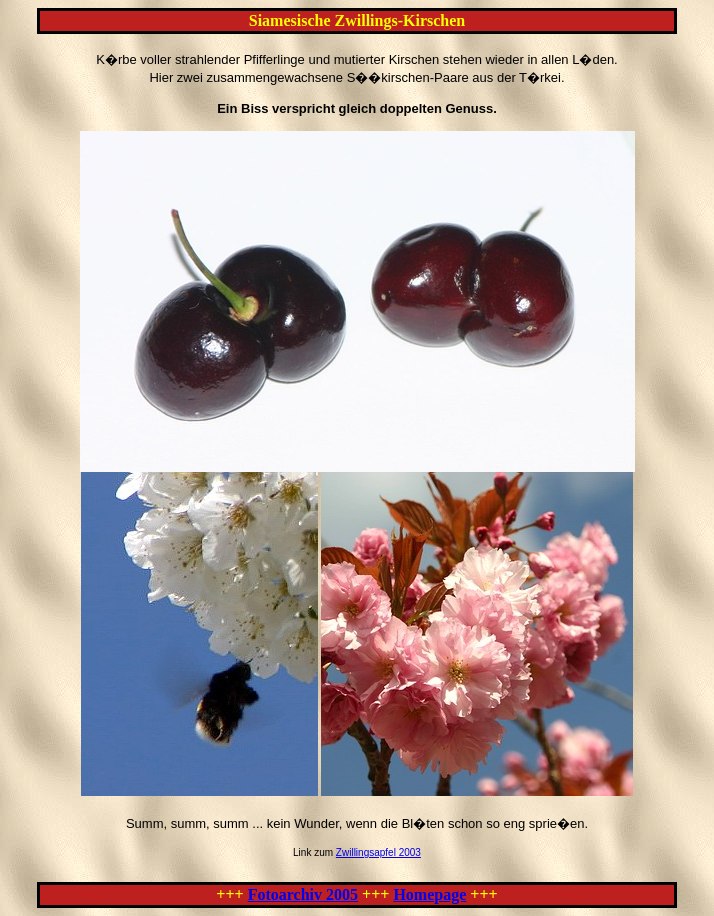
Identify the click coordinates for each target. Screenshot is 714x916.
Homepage (429, 894)
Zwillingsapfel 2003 (378, 852)
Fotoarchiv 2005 (303, 894)
